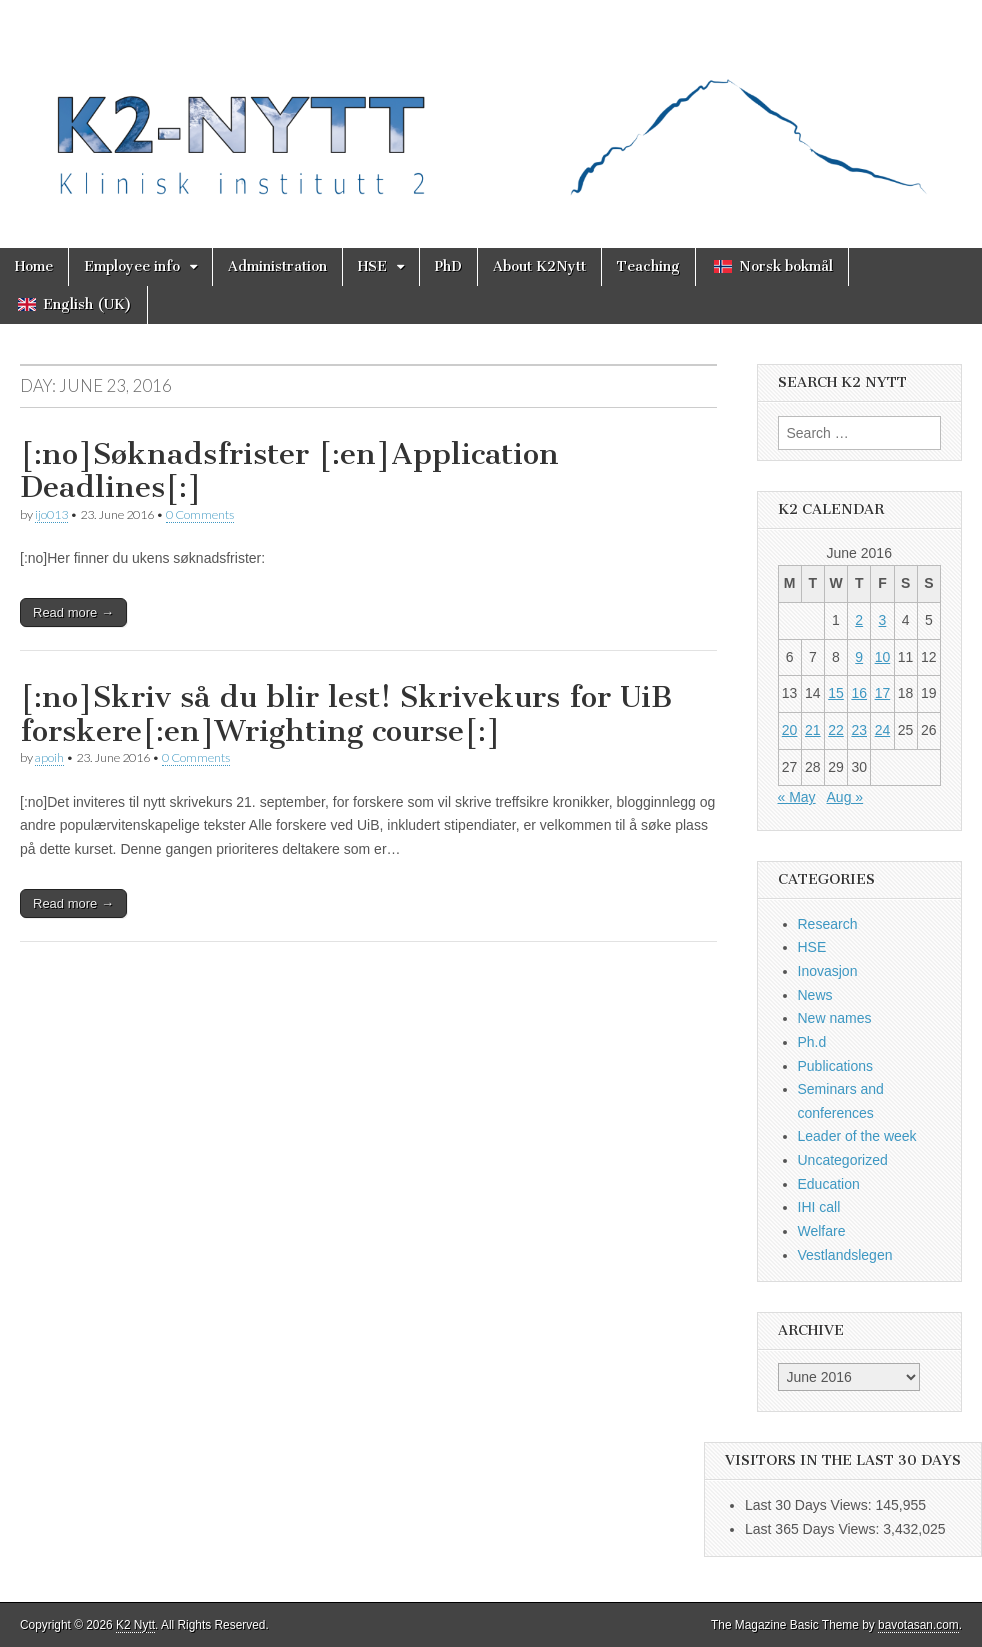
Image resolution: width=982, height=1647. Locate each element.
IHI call (819, 1207)
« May (797, 797)
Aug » (845, 797)
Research (828, 924)
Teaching (648, 266)
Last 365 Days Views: (814, 1529)
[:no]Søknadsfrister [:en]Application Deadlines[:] (289, 471)
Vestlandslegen (845, 1255)
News (815, 995)
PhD (448, 266)
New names (835, 1018)
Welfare (822, 1231)
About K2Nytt (539, 266)
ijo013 (51, 514)
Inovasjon (828, 971)
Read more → (73, 612)
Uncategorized (843, 1160)
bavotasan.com (918, 1625)
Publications (836, 1066)
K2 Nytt (135, 1625)
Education (829, 1184)
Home (34, 266)
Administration (277, 266)
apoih (49, 757)
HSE (372, 266)
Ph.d (812, 1042)
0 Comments (200, 514)
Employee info (132, 266)
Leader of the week (857, 1136)
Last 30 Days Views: (810, 1505)
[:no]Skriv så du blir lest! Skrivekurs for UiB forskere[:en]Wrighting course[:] (346, 714)
